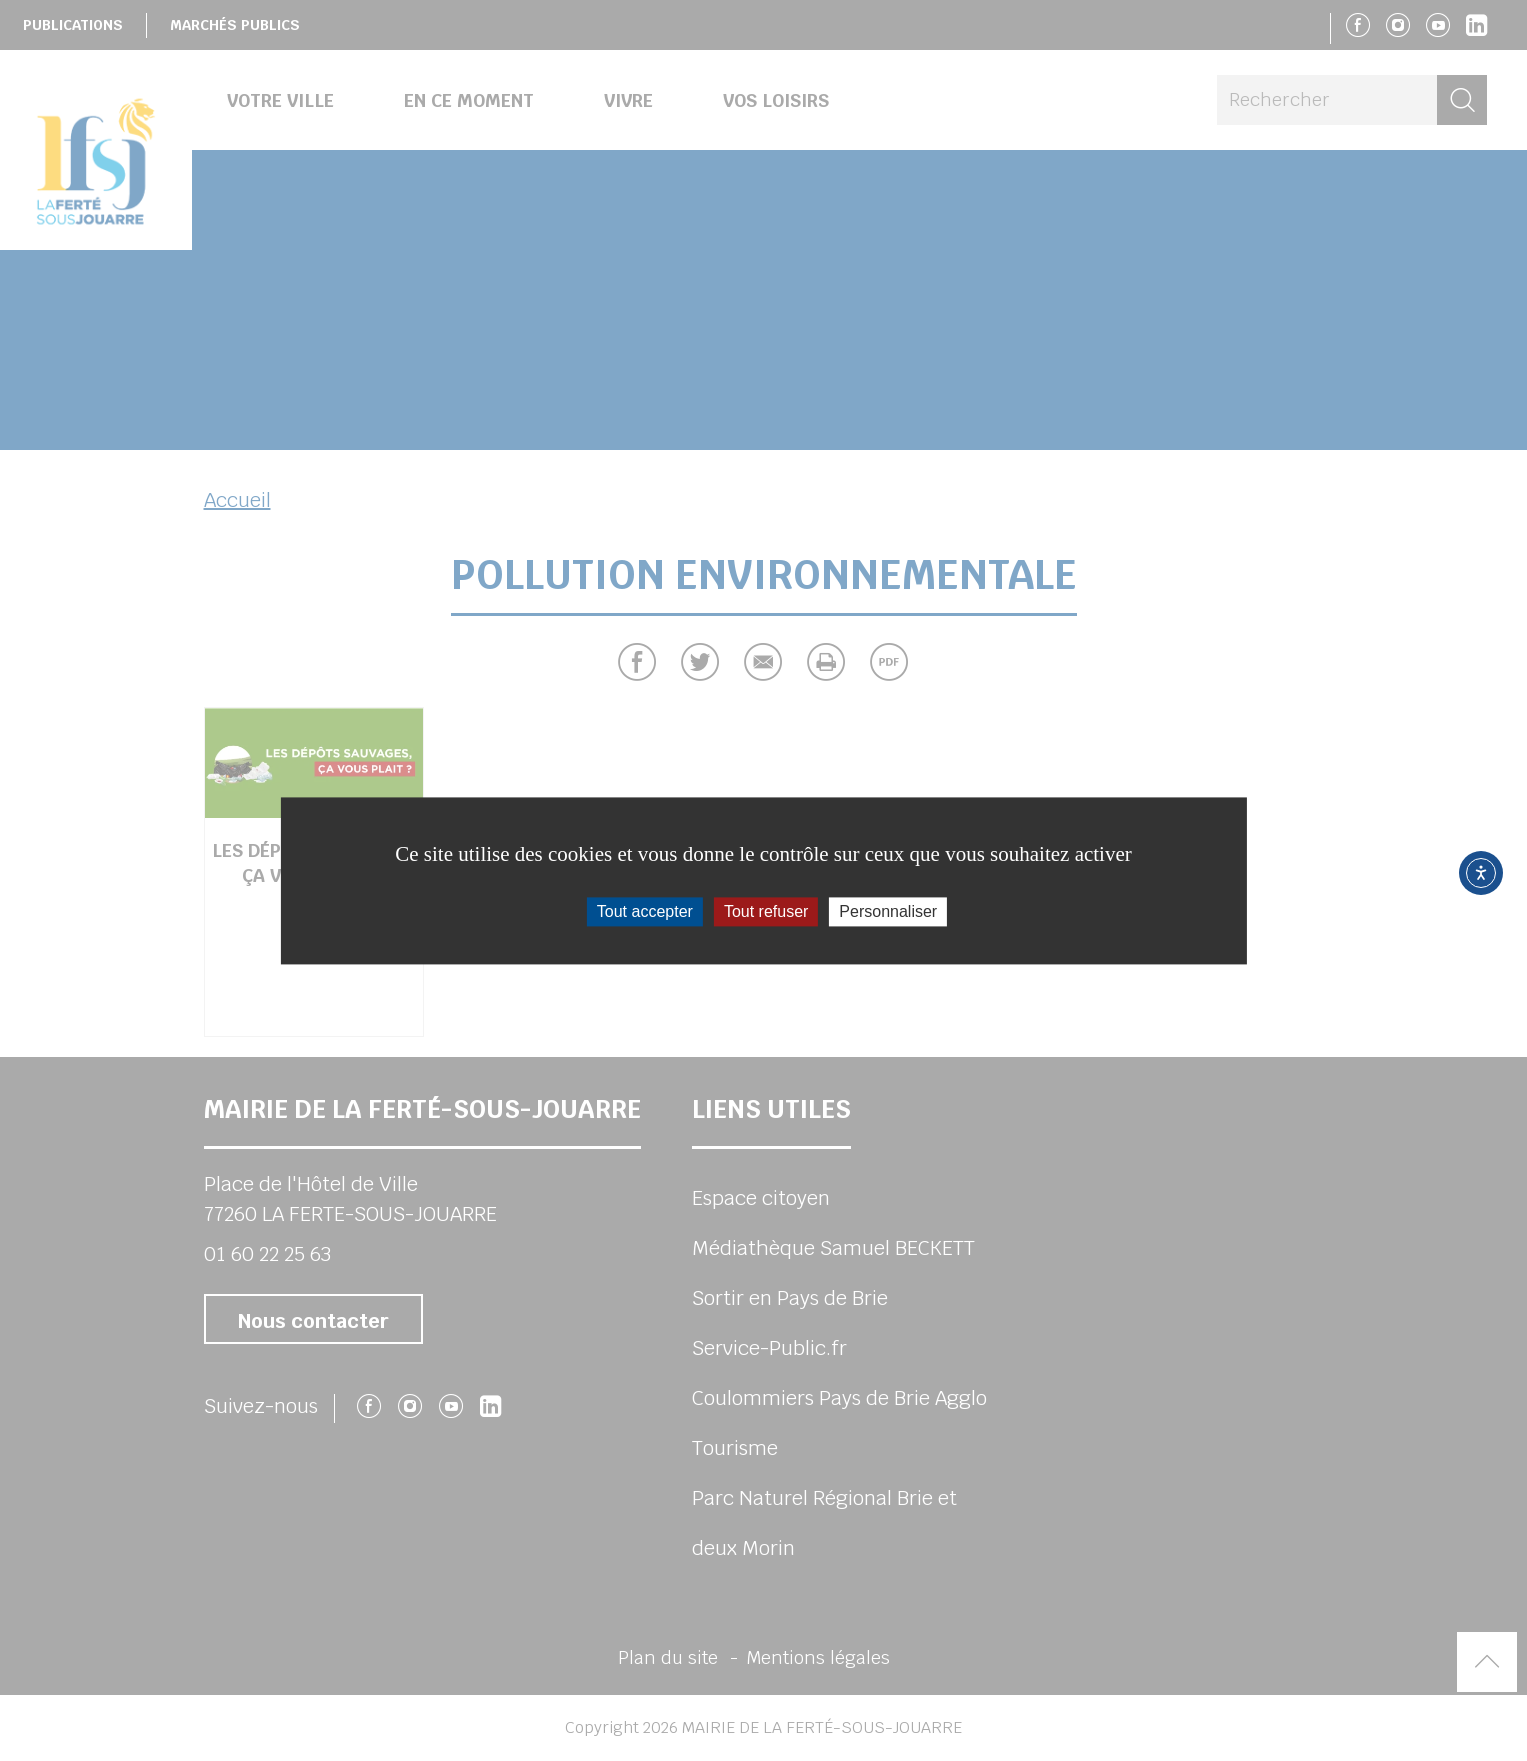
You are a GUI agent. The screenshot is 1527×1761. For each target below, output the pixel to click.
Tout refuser (766, 911)
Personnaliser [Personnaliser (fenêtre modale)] (888, 911)
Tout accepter (645, 911)
